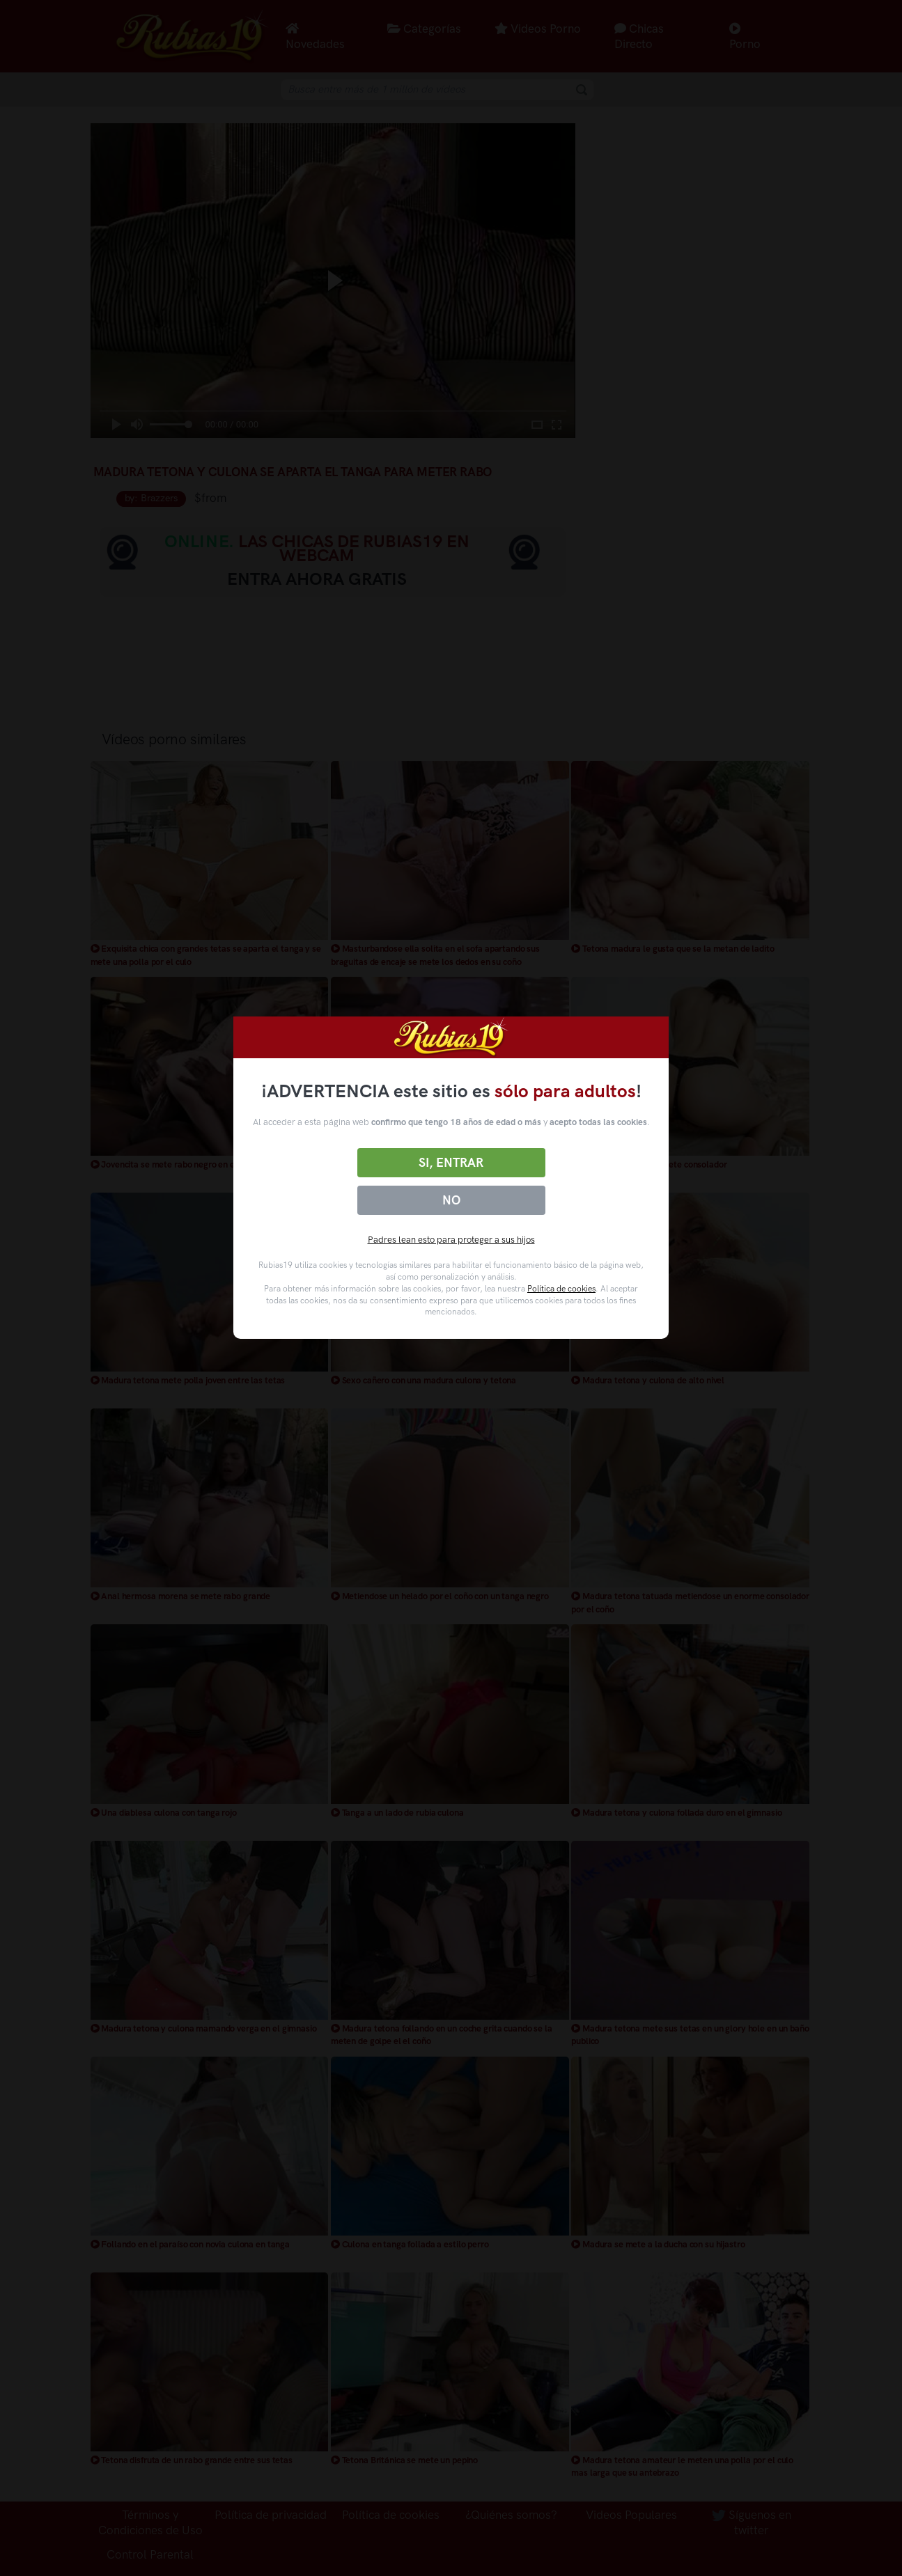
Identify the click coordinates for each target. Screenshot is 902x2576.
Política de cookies (561, 1289)
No (451, 1200)
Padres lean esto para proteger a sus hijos (451, 1239)
